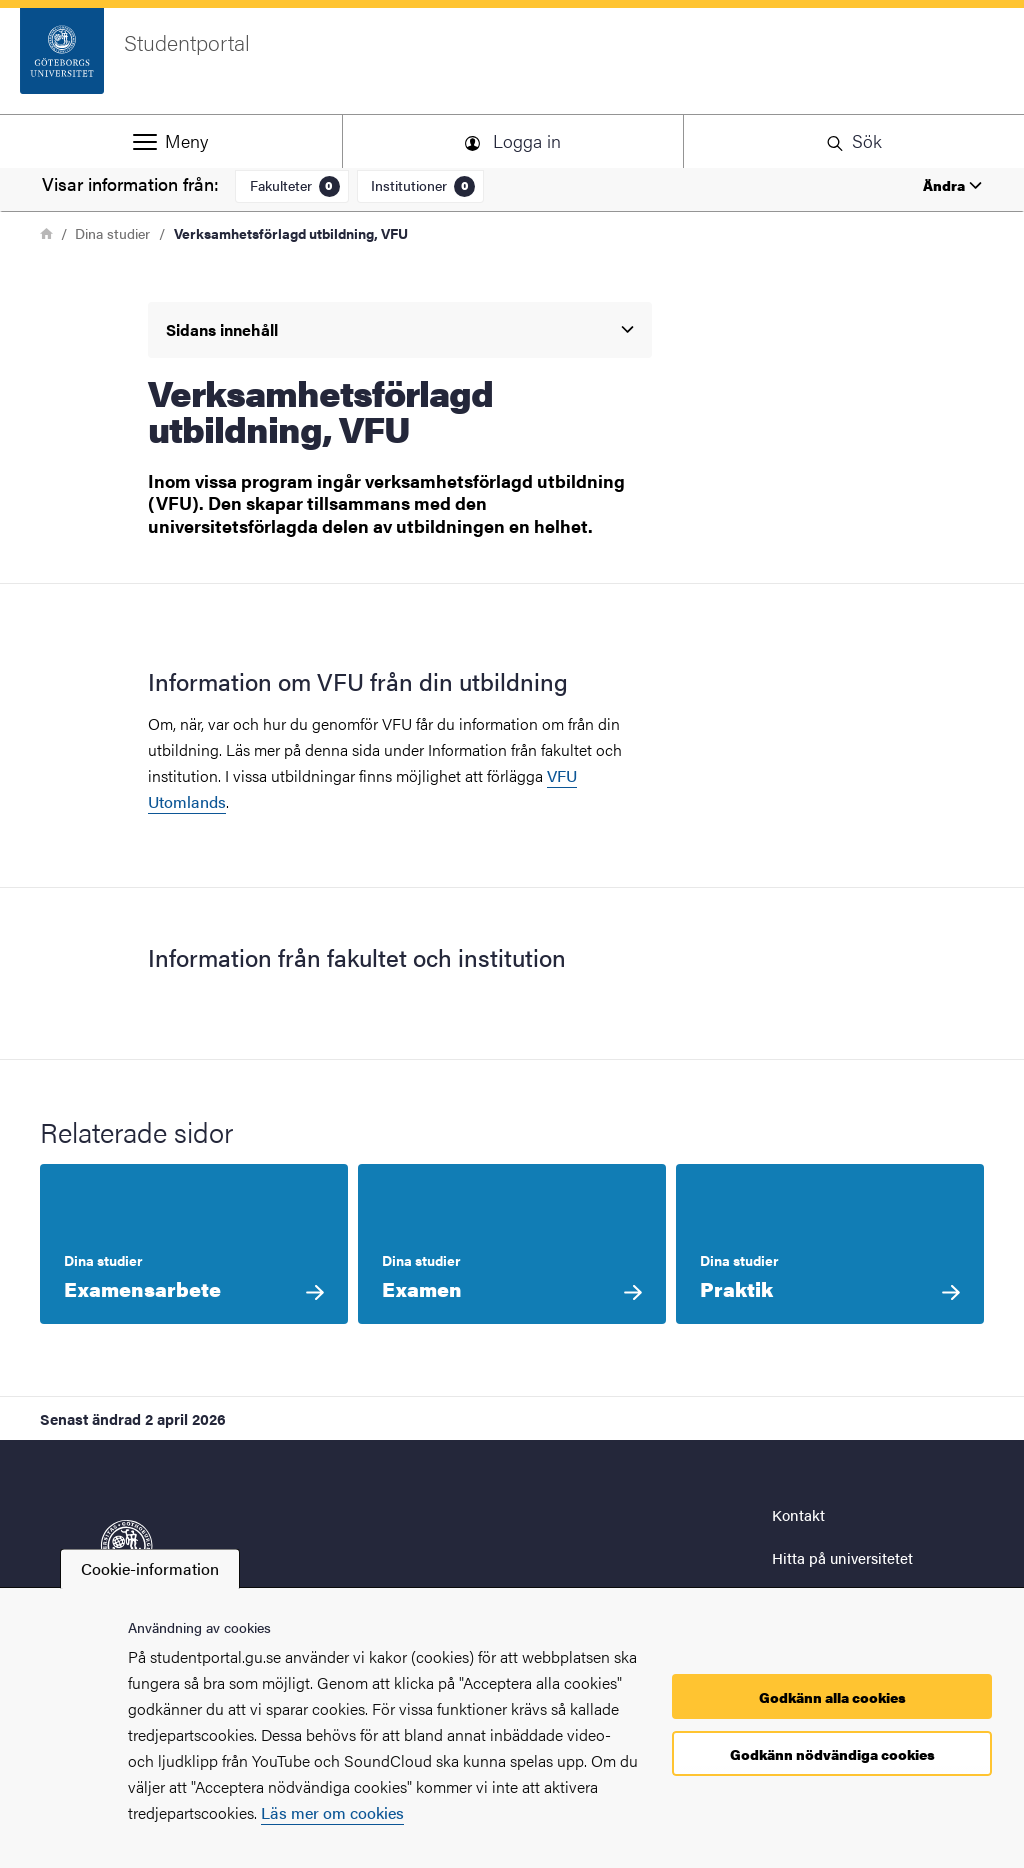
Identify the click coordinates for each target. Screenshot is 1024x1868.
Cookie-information (150, 1568)
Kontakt (798, 1514)
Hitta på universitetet (842, 1557)
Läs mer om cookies (332, 1812)
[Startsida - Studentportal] (512, 61)
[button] (170, 141)
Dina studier (112, 233)
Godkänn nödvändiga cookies (832, 1754)
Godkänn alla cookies (832, 1697)
